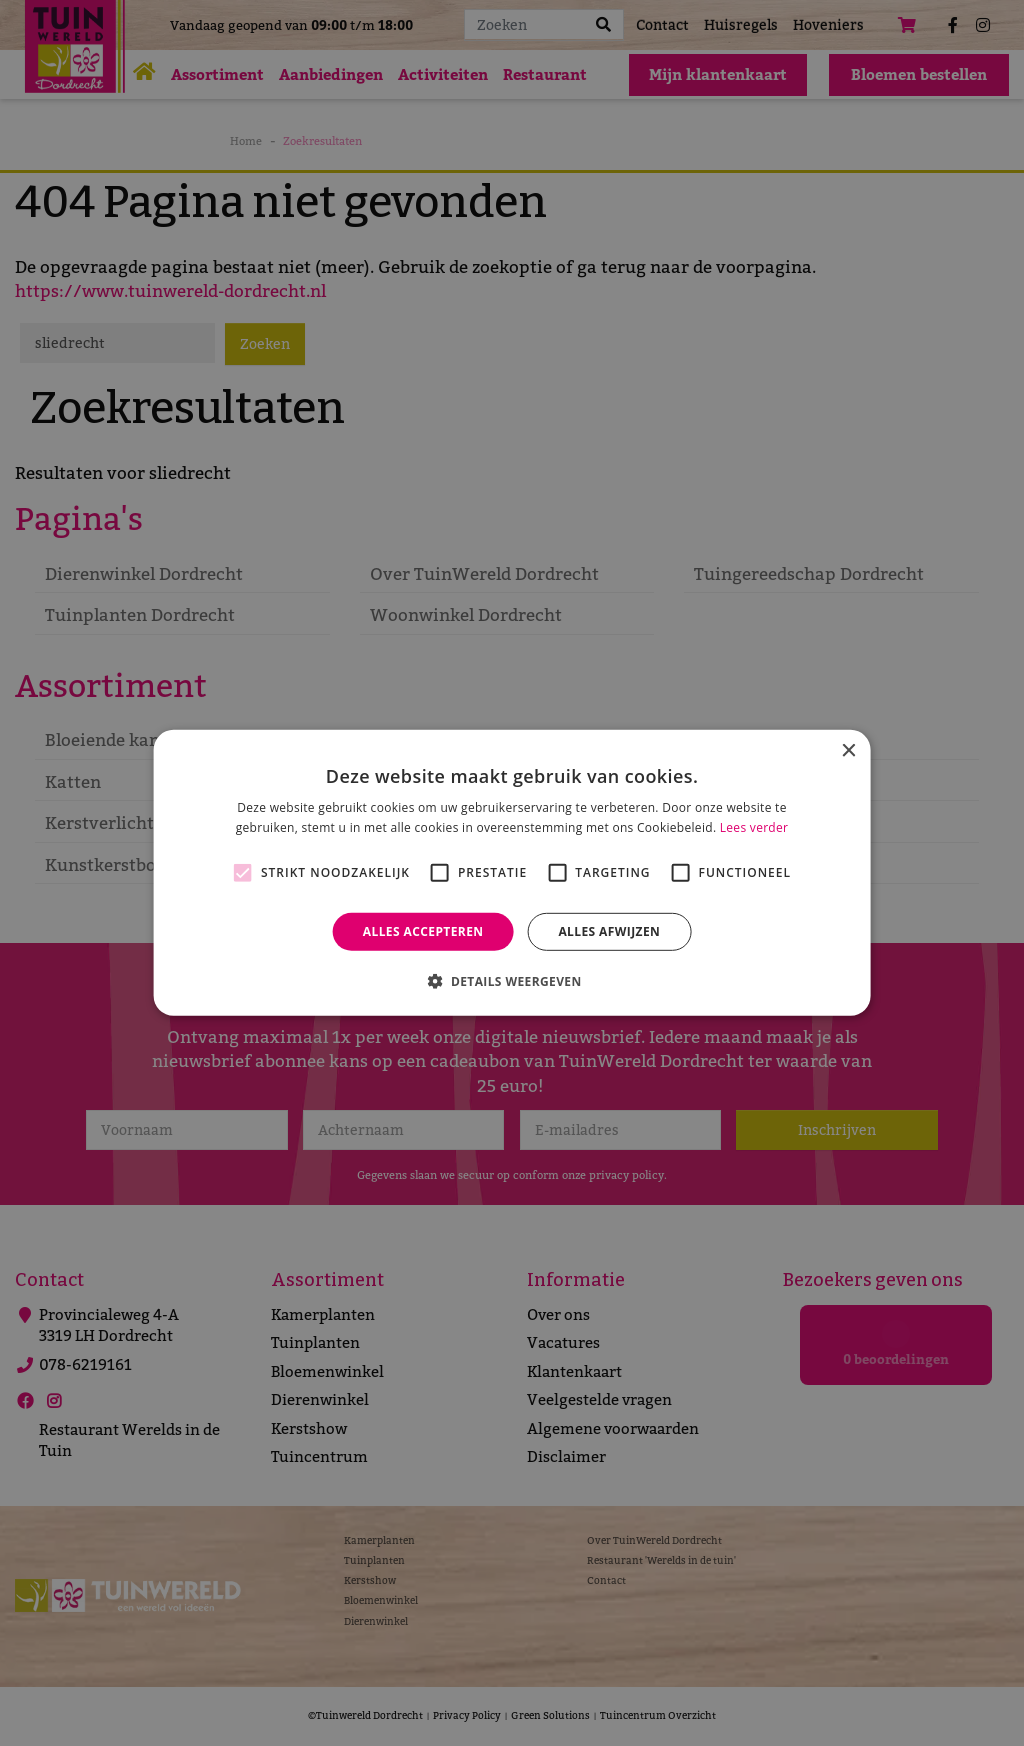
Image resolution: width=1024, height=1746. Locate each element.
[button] (511, 981)
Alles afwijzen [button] (609, 931)
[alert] (512, 873)
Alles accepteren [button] (423, 931)
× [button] (847, 751)
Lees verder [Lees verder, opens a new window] (754, 827)
